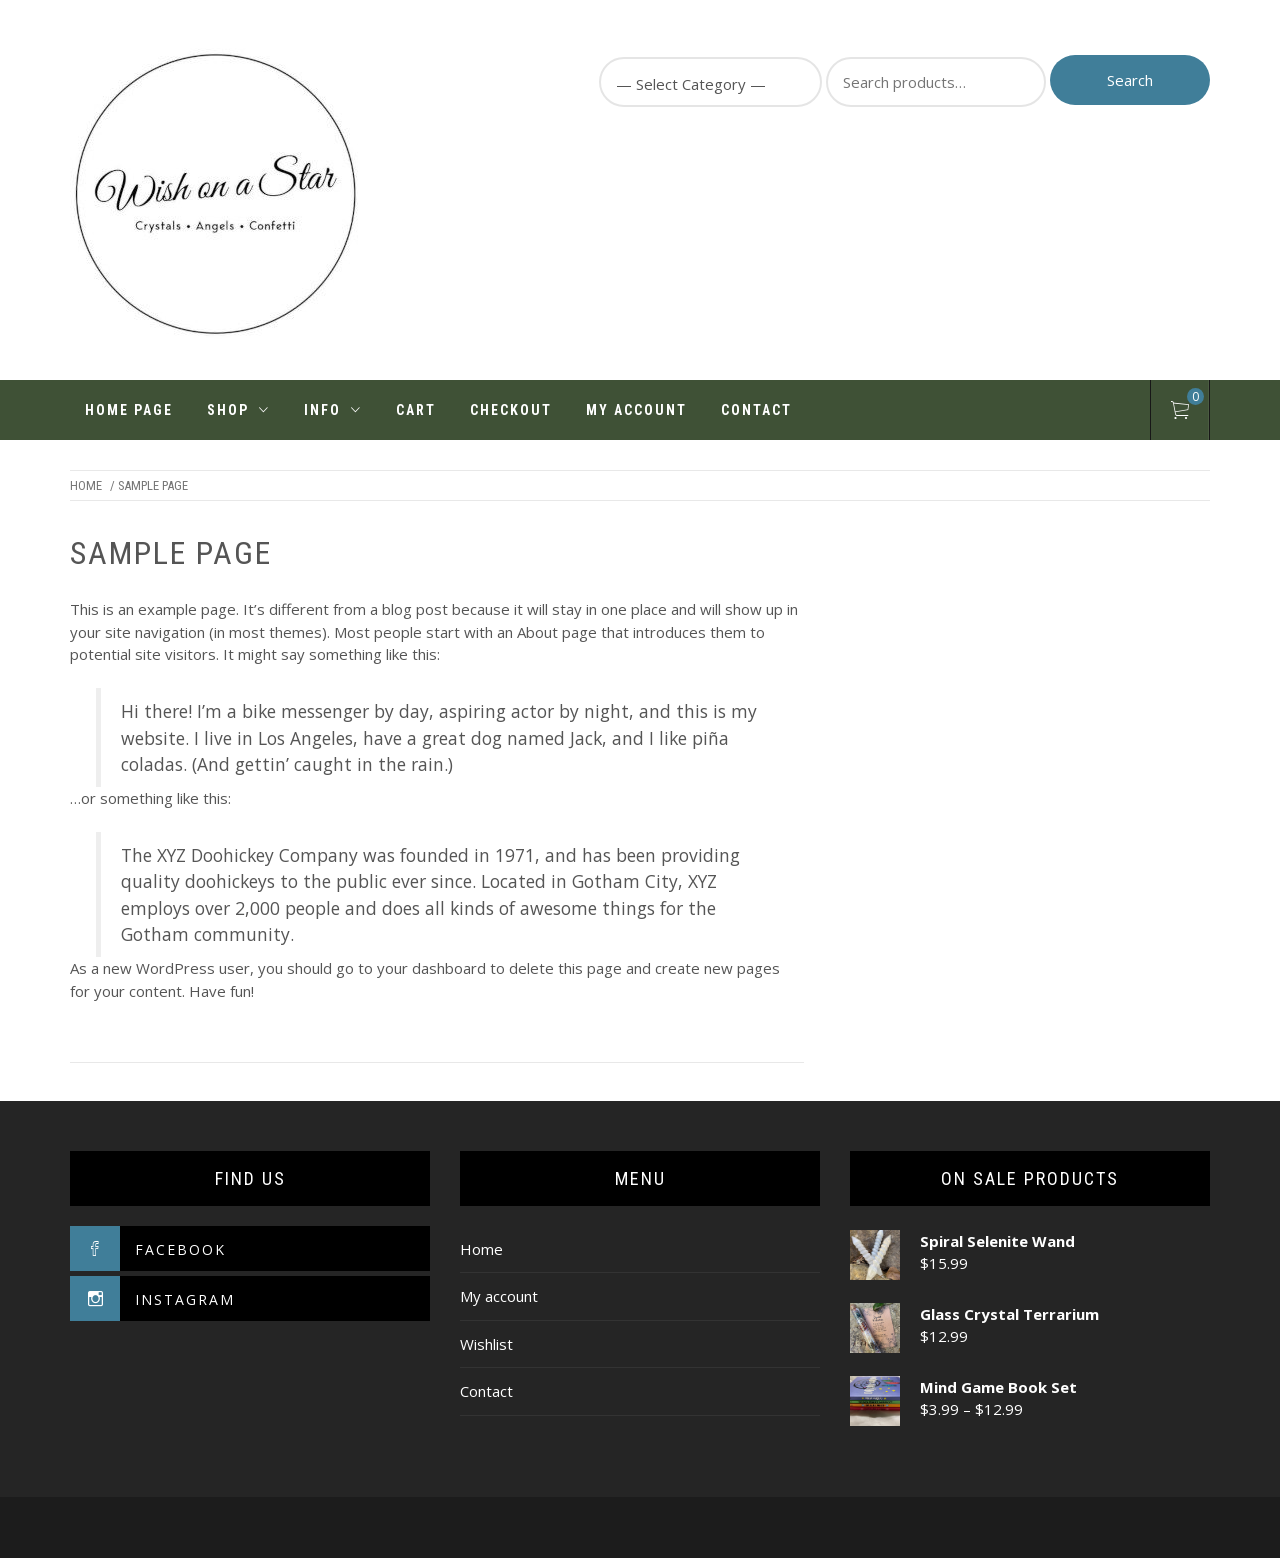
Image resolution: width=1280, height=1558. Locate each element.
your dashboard (431, 968)
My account (636, 410)
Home (86, 485)
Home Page (129, 410)
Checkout (511, 410)
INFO (333, 410)
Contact (756, 410)
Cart (416, 410)
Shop (238, 410)
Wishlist (486, 1344)
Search (1130, 80)
